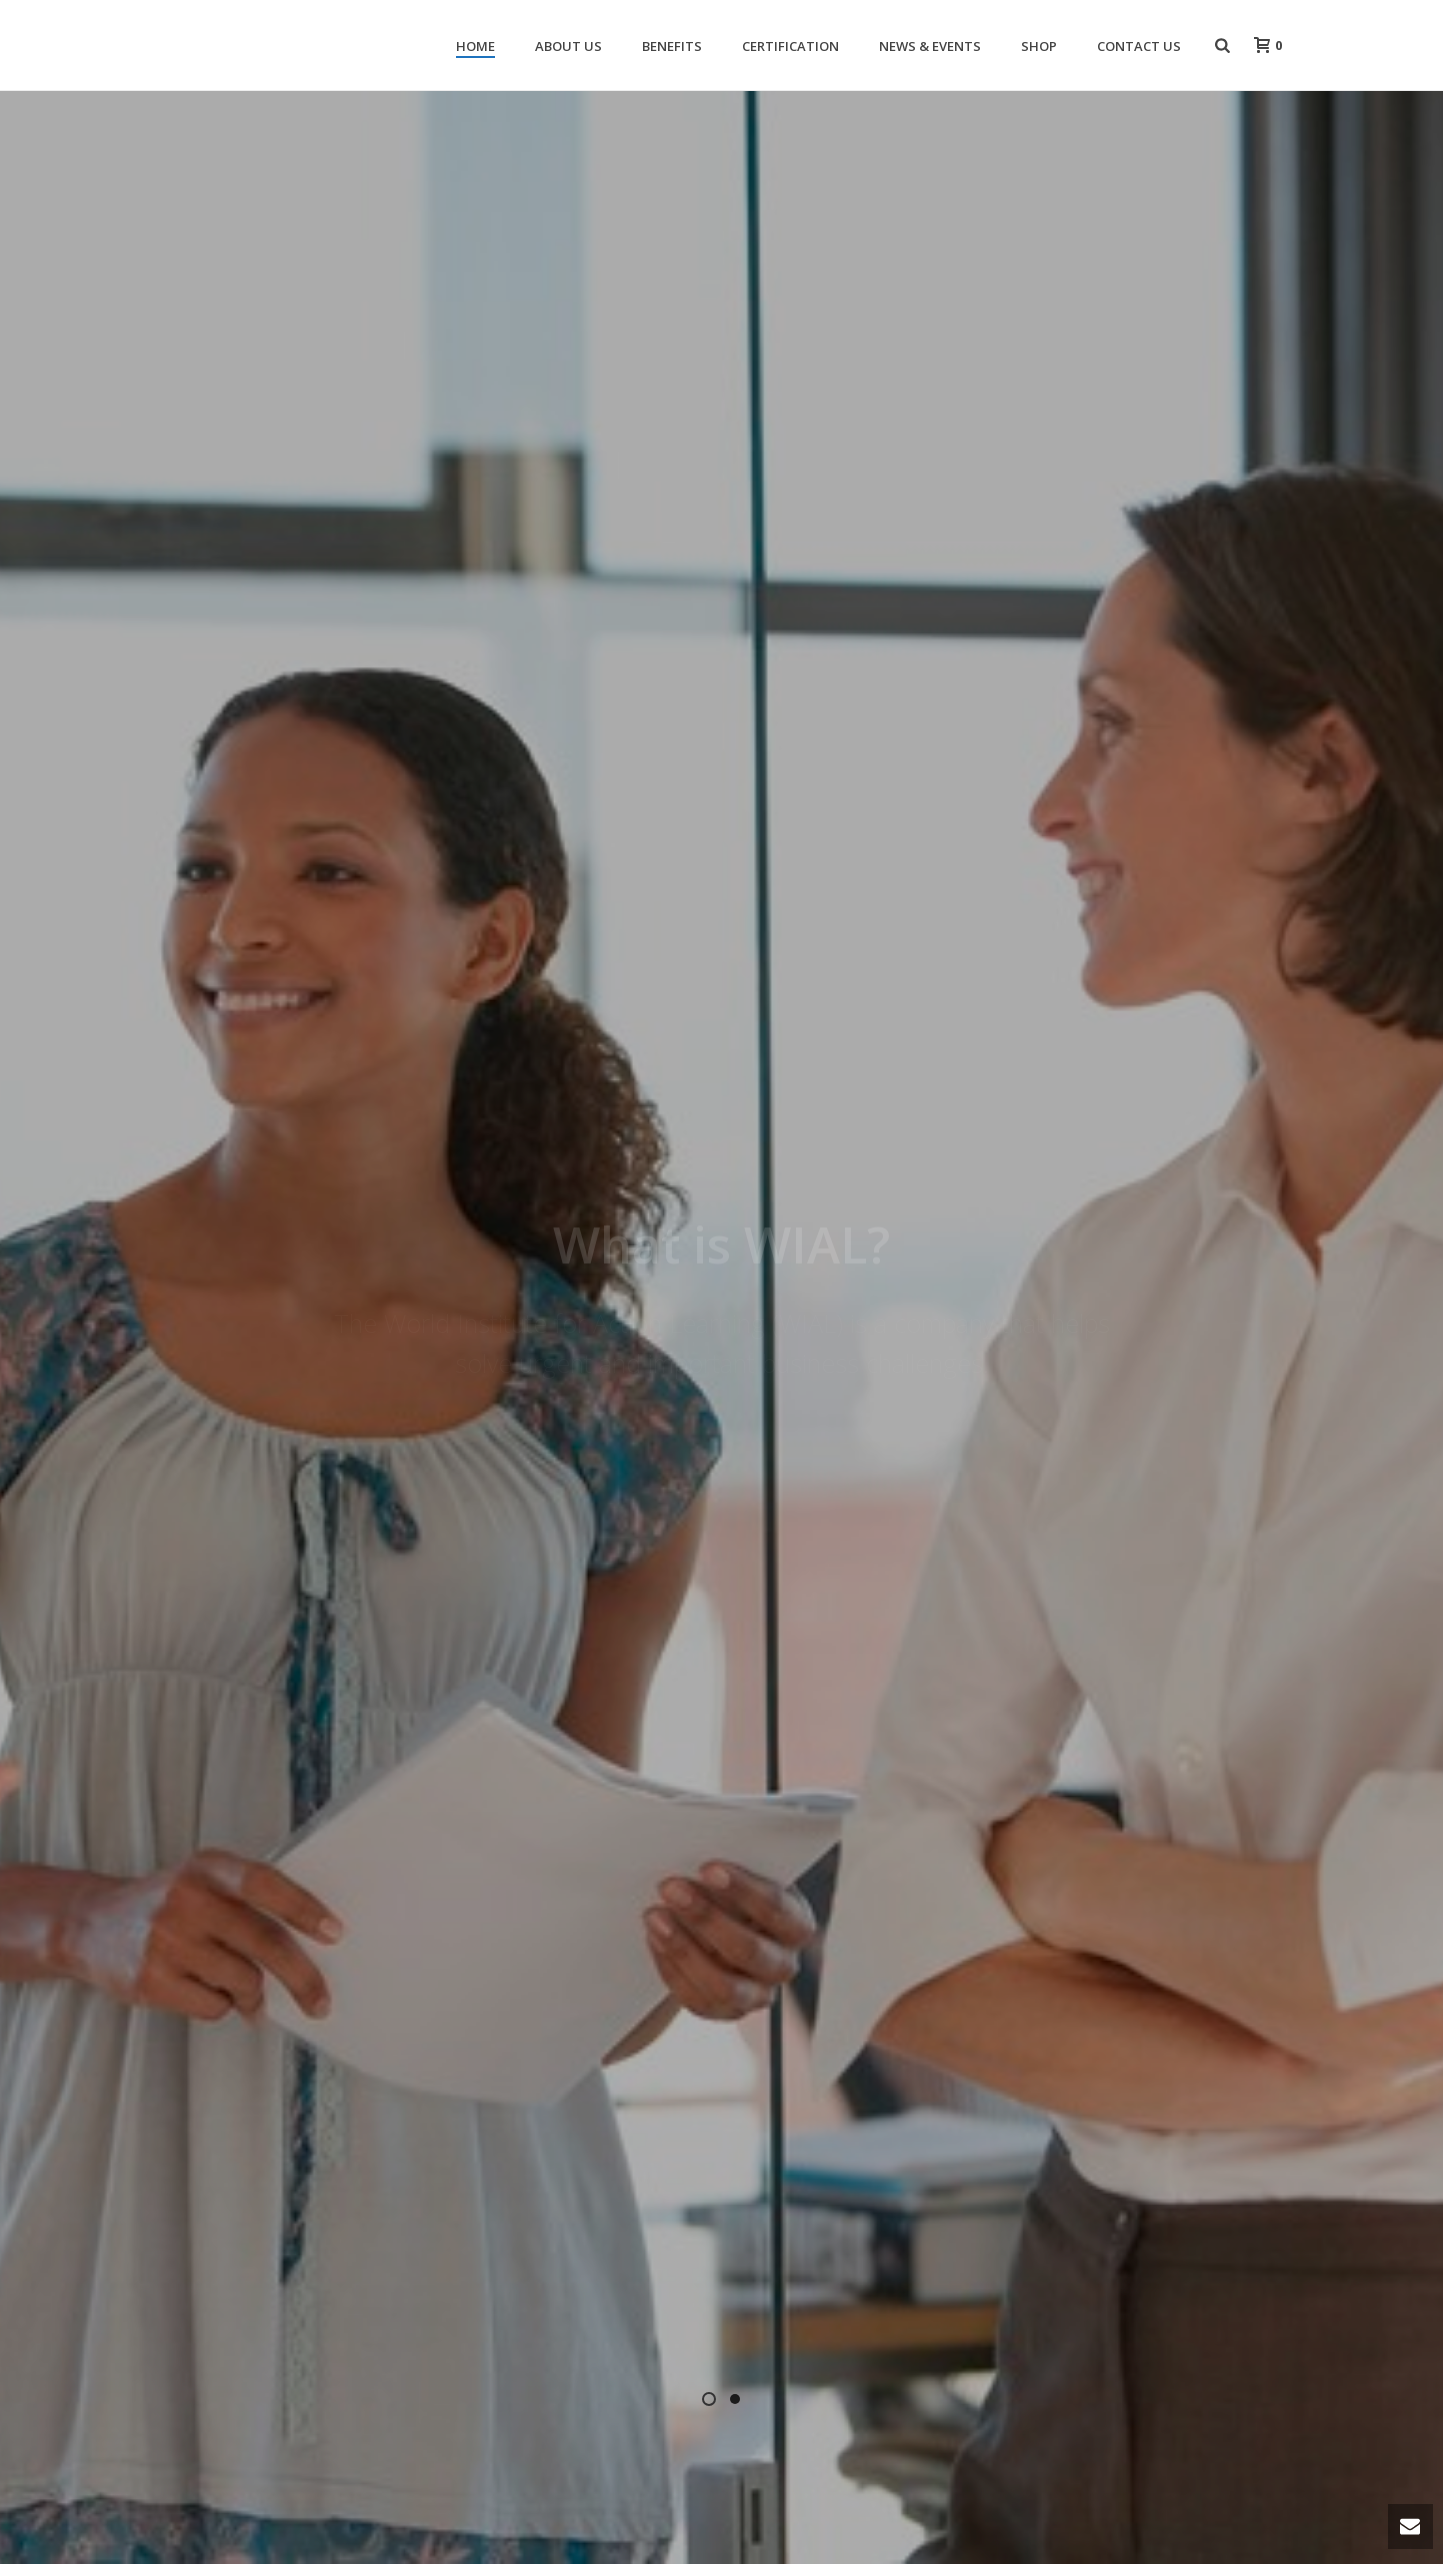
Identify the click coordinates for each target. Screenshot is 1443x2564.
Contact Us (1139, 46)
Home (475, 46)
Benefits (672, 46)
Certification (790, 46)
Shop (1039, 46)
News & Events (930, 46)
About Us (568, 46)
